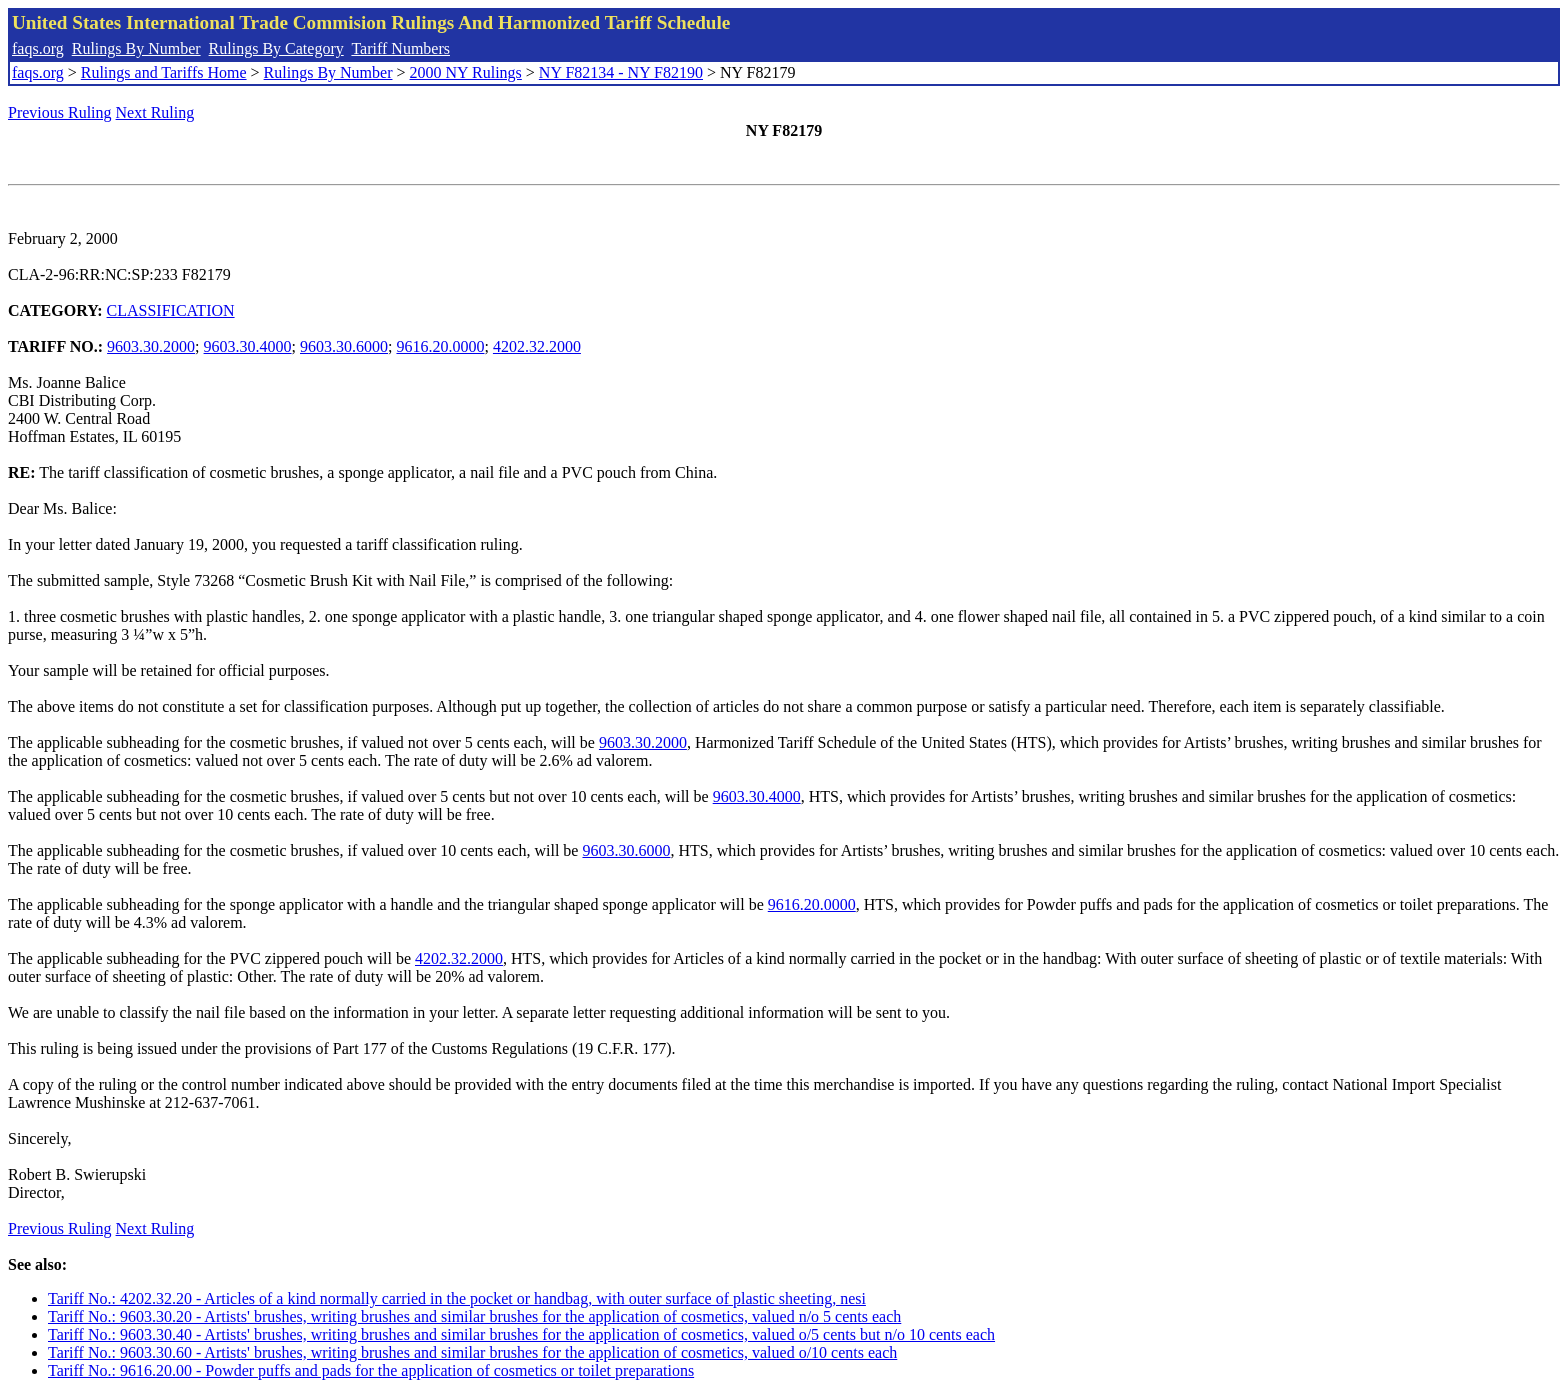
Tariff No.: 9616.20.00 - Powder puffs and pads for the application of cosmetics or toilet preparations (371, 1370)
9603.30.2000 (151, 346)
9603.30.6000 (344, 346)
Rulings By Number (136, 48)
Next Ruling (155, 112)
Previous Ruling (60, 112)
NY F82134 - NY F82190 (621, 72)
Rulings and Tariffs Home (164, 72)
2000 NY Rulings (466, 72)
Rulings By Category (276, 48)
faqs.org (38, 48)
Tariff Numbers (400, 48)
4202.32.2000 (537, 346)
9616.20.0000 (440, 346)
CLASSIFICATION (171, 310)
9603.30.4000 (248, 346)
